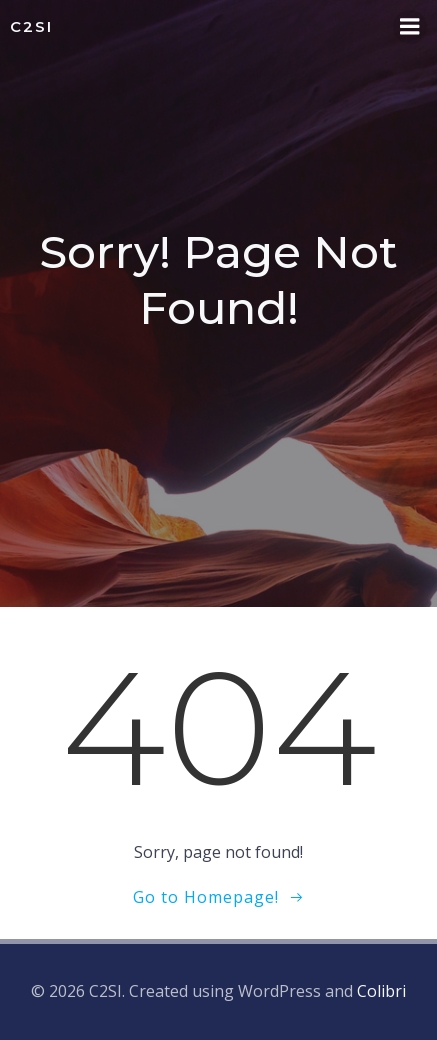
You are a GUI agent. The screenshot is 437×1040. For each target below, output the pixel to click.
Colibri (381, 991)
